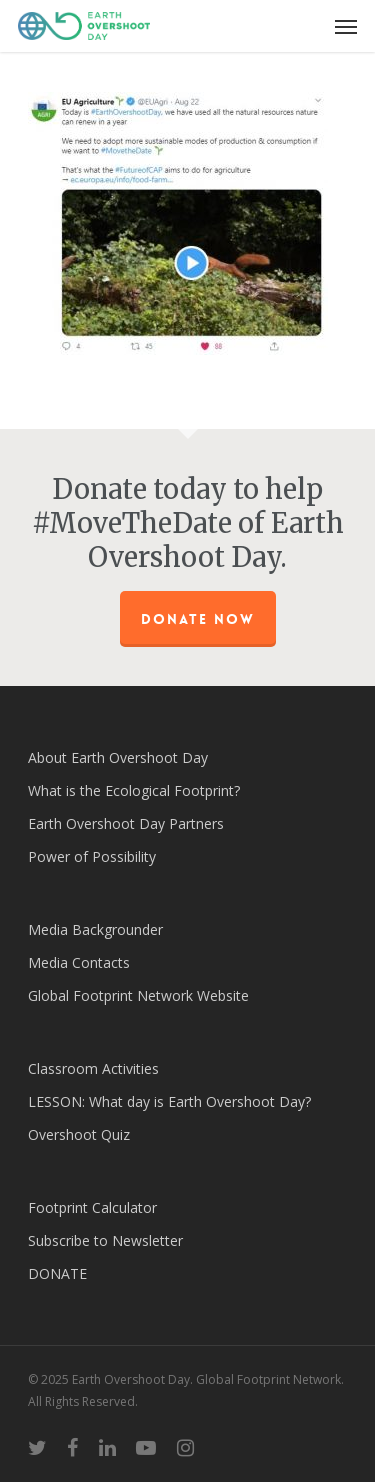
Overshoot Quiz (79, 1134)
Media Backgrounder (95, 929)
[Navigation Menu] (346, 26)
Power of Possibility (92, 856)
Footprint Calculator (92, 1207)
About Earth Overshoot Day (118, 757)
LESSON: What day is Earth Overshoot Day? (169, 1101)
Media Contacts (79, 962)
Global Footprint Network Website (138, 995)
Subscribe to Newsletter (105, 1240)
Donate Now (198, 619)
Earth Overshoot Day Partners (126, 823)
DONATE (57, 1273)
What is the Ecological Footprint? (134, 790)
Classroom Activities (93, 1068)
